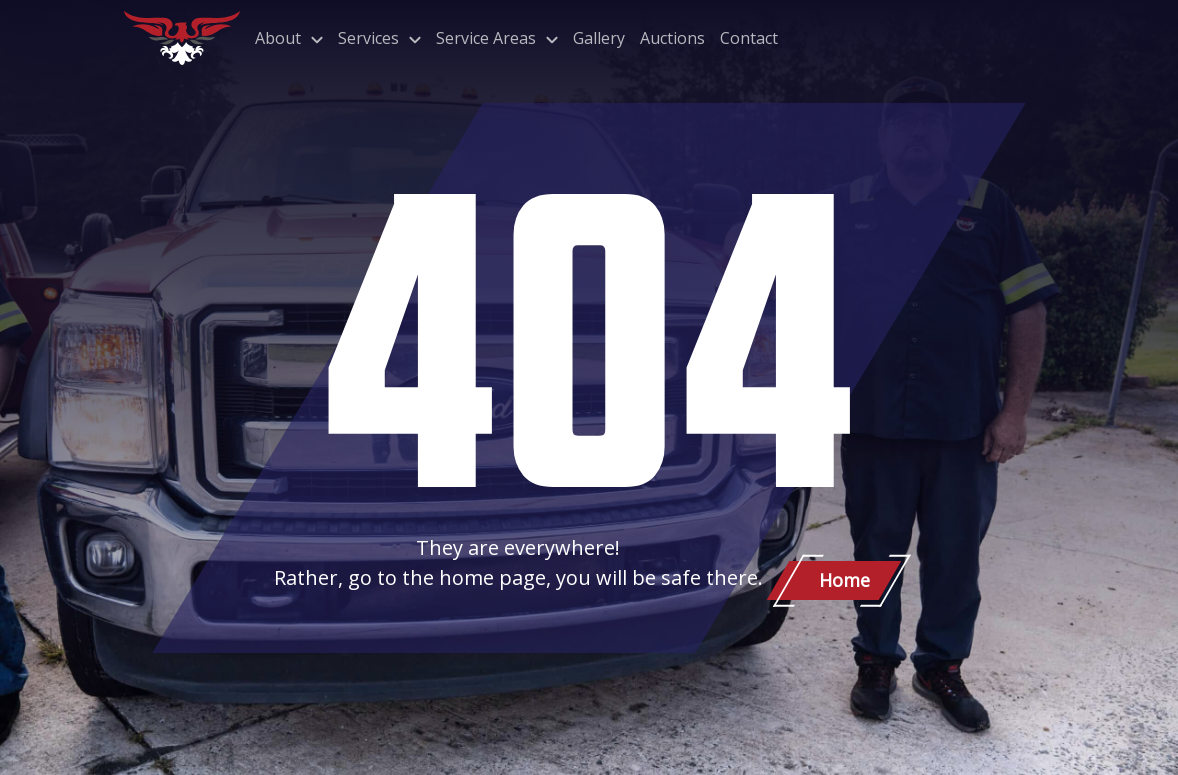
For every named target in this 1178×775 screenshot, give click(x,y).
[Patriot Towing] (182, 38)
